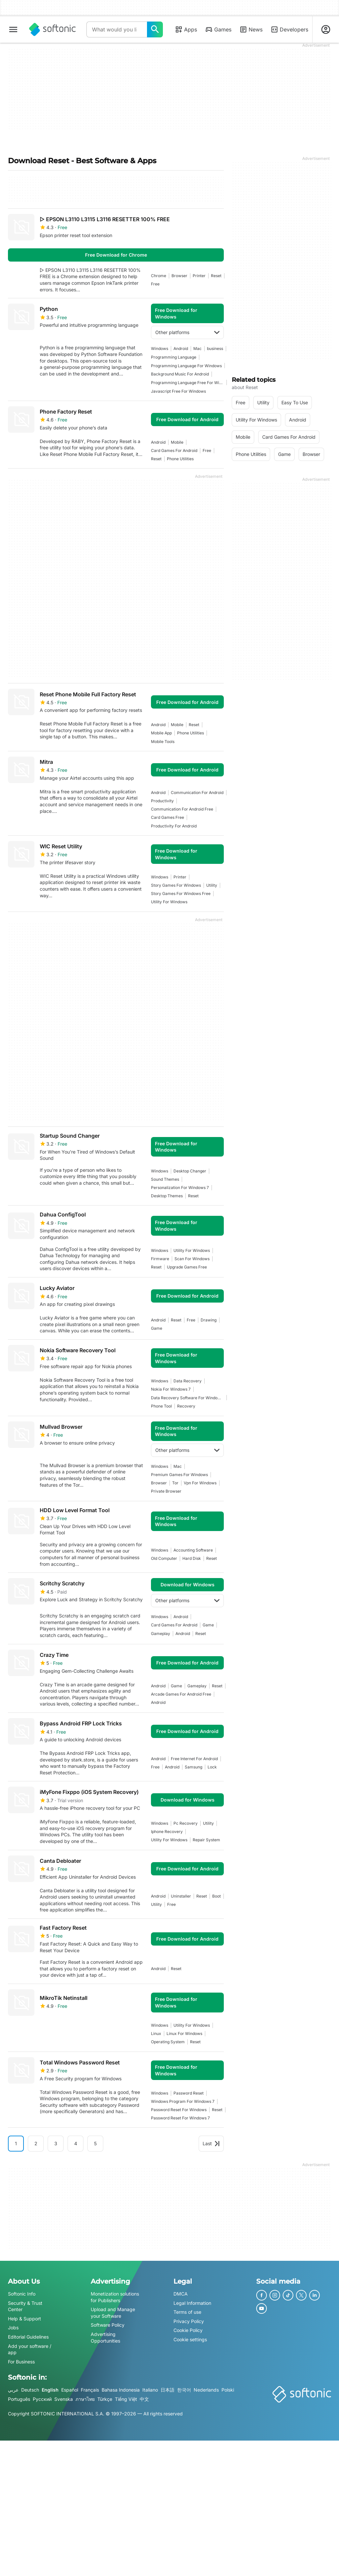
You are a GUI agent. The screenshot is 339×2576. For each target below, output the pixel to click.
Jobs (13, 2328)
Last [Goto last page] (211, 2143)
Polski (227, 2390)
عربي (13, 2390)
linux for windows (184, 2033)
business (215, 348)
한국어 (184, 2390)
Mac (197, 348)
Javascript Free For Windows (178, 391)
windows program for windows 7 (183, 2101)
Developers (289, 29)
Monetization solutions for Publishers (115, 2297)
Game (156, 1328)
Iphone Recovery (167, 1831)
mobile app (161, 732)
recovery (186, 1406)
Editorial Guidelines (28, 2337)
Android (180, 348)
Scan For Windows (192, 1258)
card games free (167, 817)
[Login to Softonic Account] (326, 29)
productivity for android (174, 825)
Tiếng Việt (126, 2399)
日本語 (167, 2390)
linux (156, 2033)
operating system (168, 2041)
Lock (212, 1766)
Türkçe (104, 2399)
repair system (206, 1839)
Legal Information (192, 2303)
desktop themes (167, 1195)
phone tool (161, 1406)
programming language (173, 357)
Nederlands (206, 2390)
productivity (162, 800)
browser (179, 275)
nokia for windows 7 (171, 1389)
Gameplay (160, 1633)
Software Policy (107, 2325)
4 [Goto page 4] (75, 2143)
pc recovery (185, 1823)
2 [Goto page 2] (35, 2143)
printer (199, 275)
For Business (21, 2361)
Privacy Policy (188, 2321)
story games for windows (176, 885)
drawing (209, 1319)
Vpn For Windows (200, 1482)
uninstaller (181, 1896)
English (50, 2390)
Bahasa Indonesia (121, 2390)
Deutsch (30, 2390)
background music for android (180, 374)
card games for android (174, 450)
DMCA (180, 2294)
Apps (186, 29)
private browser (166, 1491)
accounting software (193, 1550)
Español (69, 2390)
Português (19, 2399)
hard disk (191, 1558)
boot (216, 1896)
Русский (42, 2399)
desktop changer (189, 1170)
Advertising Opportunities (105, 2337)
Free (155, 283)
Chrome (158, 275)
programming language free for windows (187, 382)
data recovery (187, 1380)
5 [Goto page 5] (95, 2143)
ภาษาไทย (85, 2399)
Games (218, 29)
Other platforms (187, 332)
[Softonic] (52, 29)
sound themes (165, 1179)
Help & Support (24, 2318)
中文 (144, 2399)
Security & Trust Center (25, 2306)
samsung (193, 1766)
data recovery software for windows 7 (187, 1397)
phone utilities (180, 458)
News (251, 29)
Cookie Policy (188, 2330)
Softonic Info (21, 2294)
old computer (164, 1558)
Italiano (150, 2390)
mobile (177, 442)
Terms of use (187, 2312)
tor (175, 1482)
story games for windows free (181, 893)
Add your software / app (29, 2349)
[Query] (116, 29)
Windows (159, 348)
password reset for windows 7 (180, 2117)
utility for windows (169, 901)
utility (211, 885)
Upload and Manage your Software (113, 2312)
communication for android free (182, 809)
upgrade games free (187, 1266)
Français (90, 2390)
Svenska (63, 2399)
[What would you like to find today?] (155, 29)
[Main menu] (13, 29)
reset (216, 275)
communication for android (197, 792)
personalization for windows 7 (180, 1187)
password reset (188, 2093)
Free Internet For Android (194, 1758)
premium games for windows (179, 1474)
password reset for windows (179, 2109)
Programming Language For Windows (186, 365)
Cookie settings (190, 2339)
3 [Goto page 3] (55, 2143)
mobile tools (162, 741)
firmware (160, 1258)
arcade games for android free (181, 1694)
